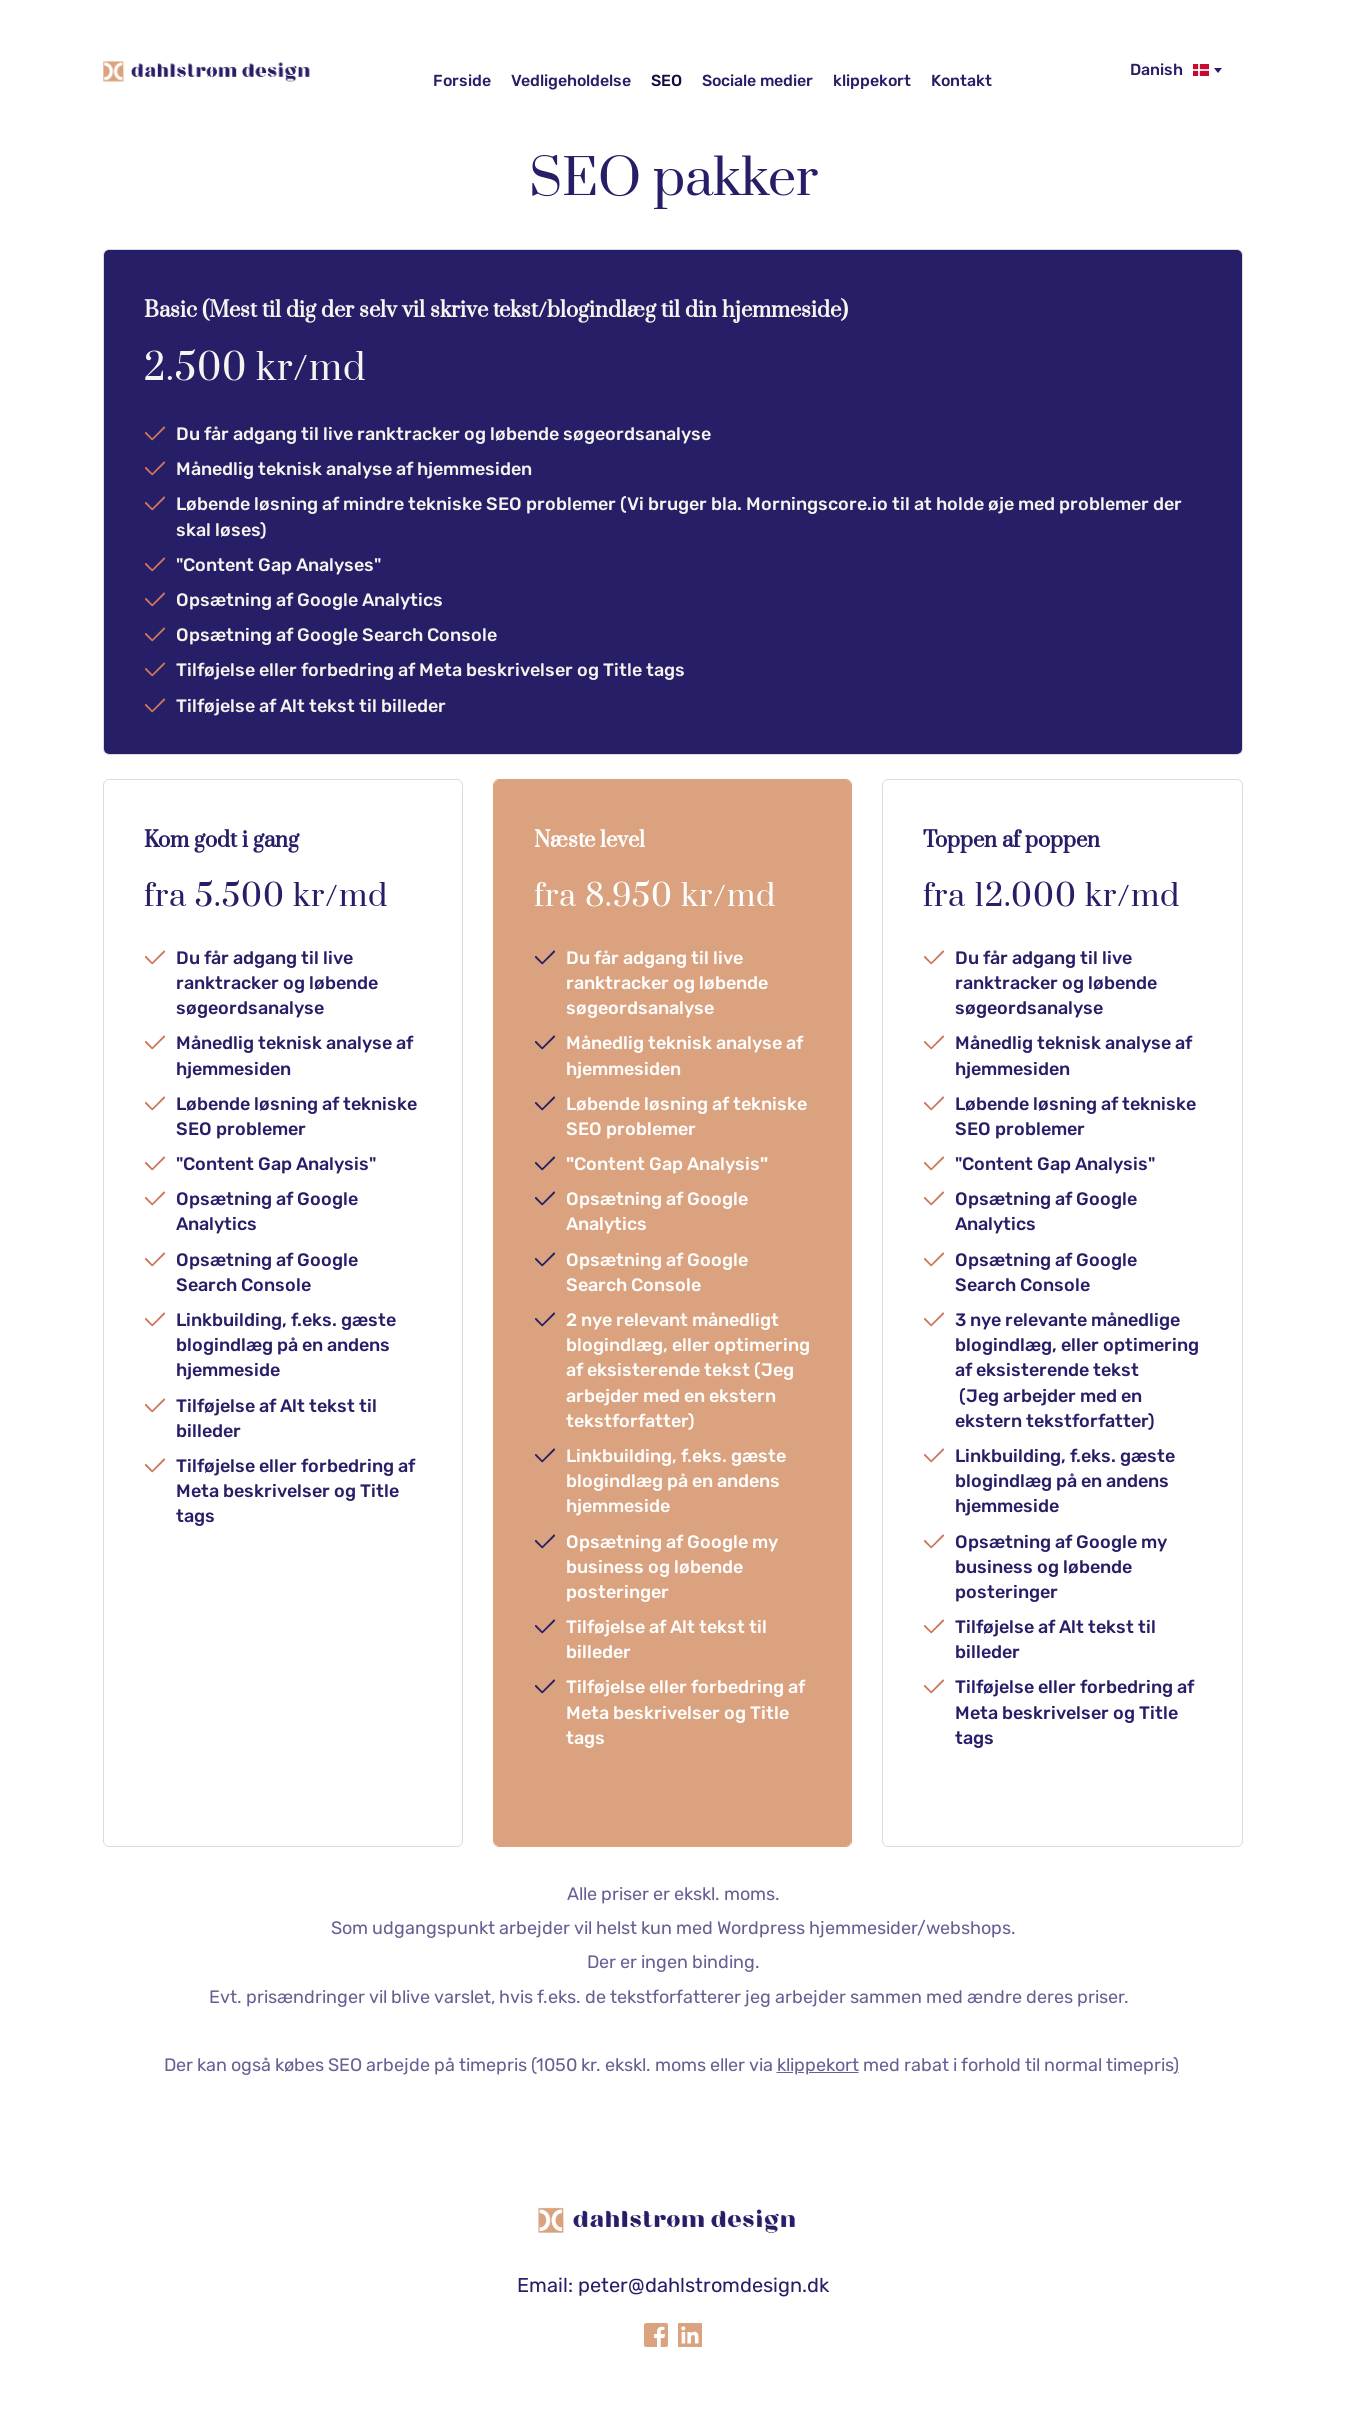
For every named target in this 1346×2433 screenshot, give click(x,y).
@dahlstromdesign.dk (728, 2285)
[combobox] (1174, 70)
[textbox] (1174, 70)
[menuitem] (462, 81)
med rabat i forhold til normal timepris (975, 2065)
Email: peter (572, 2285)
